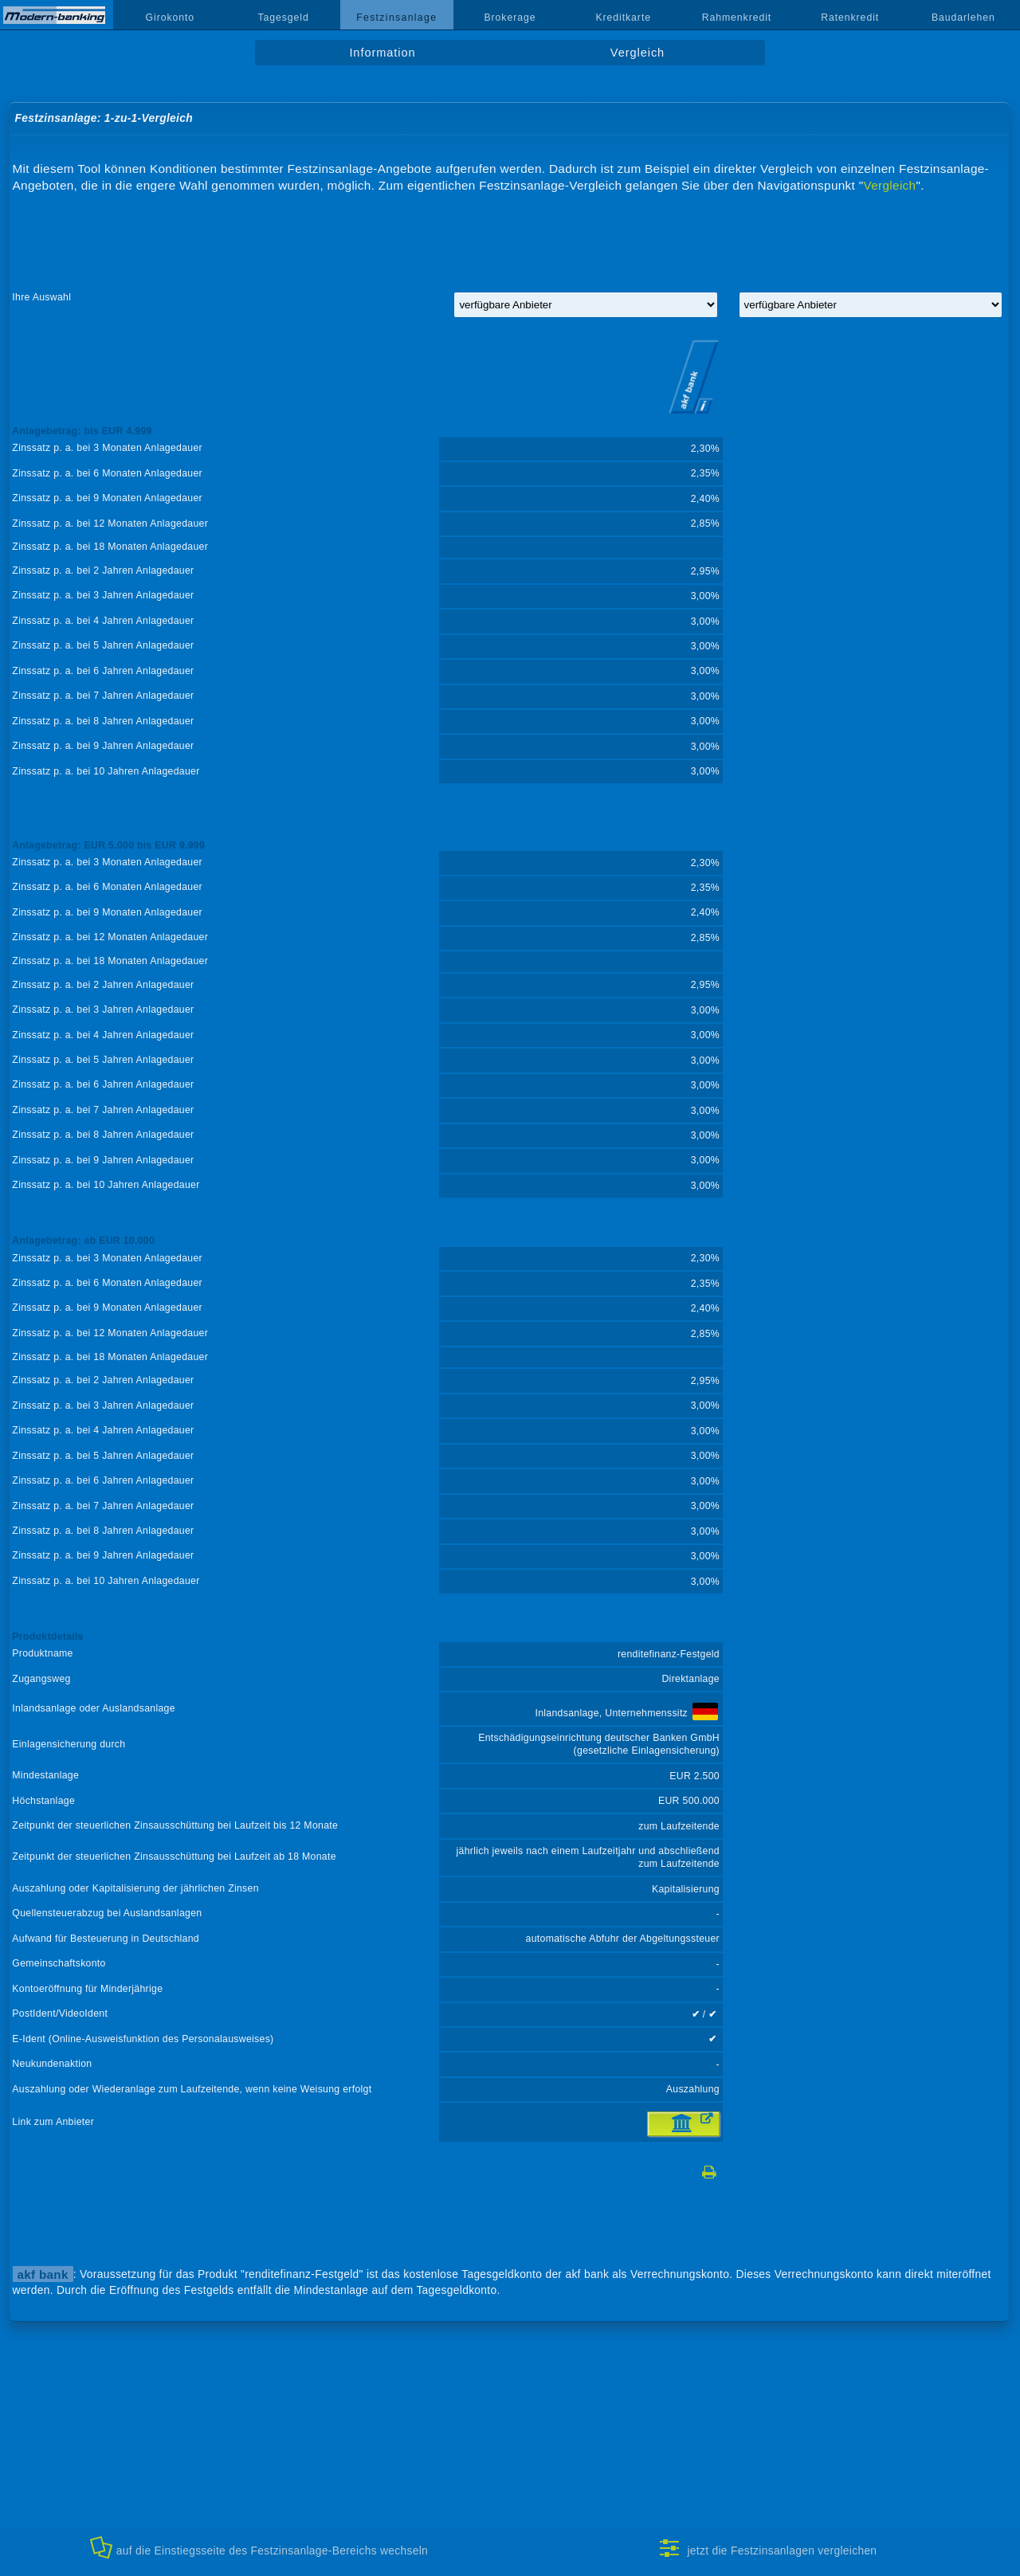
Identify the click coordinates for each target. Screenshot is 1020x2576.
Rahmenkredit (737, 17)
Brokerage (510, 17)
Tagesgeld (282, 17)
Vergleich (637, 52)
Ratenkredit (850, 17)
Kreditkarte (623, 17)
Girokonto (170, 17)
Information (382, 52)
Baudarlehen (963, 17)
